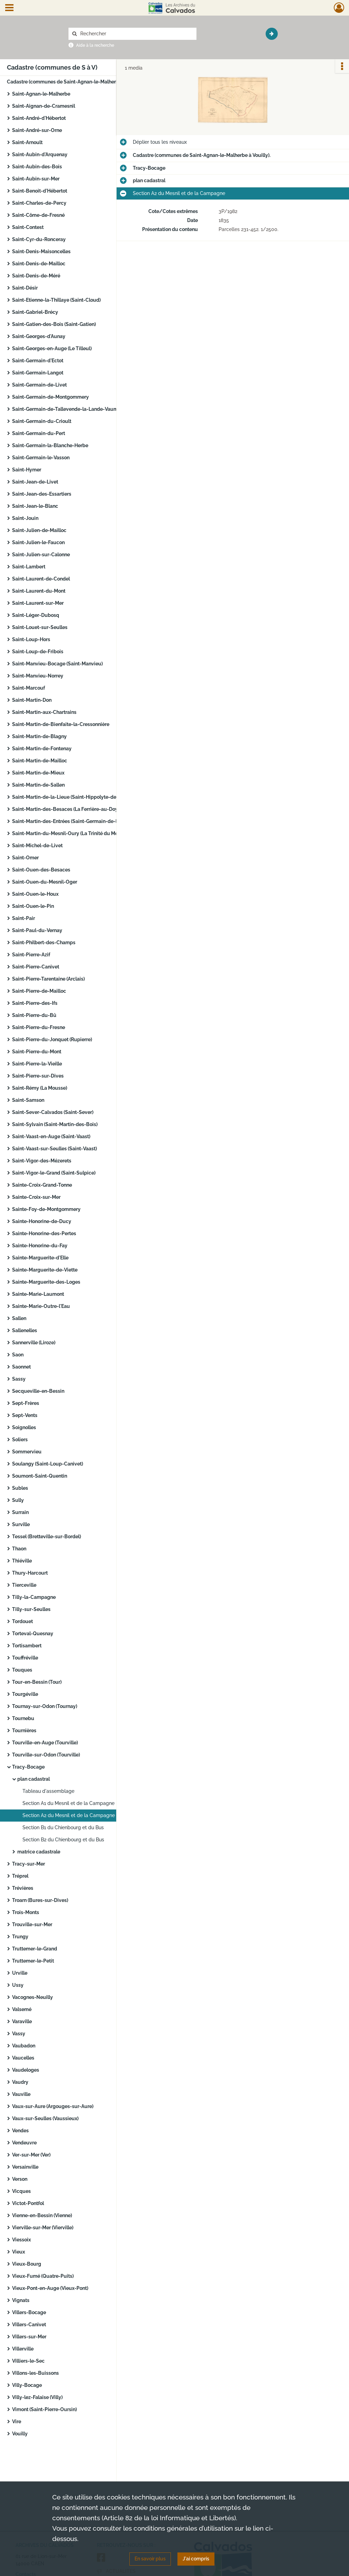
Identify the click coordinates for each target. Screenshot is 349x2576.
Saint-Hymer (26, 469)
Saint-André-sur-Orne (37, 130)
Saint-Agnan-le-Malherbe (41, 94)
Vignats (20, 2300)
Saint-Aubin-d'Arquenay (39, 154)
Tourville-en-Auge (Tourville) (45, 1742)
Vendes (20, 2130)
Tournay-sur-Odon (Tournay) (44, 1706)
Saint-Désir (25, 288)
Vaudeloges (25, 2070)
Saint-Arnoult (27, 142)
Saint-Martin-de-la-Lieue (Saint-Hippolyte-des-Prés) (72, 797)
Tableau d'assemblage (48, 1791)
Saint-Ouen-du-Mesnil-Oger (44, 882)
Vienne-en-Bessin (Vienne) (42, 2215)
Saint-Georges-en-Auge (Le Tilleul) (52, 348)
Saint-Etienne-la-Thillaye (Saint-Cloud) (56, 300)
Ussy (18, 1985)
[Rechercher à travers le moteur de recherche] (136, 33)
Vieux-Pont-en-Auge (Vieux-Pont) (50, 2288)
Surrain (20, 1512)
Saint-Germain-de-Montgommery (50, 397)
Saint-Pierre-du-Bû (34, 1015)
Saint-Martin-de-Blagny (39, 736)
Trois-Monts (25, 1912)
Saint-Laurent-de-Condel (41, 579)
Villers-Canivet (29, 2324)
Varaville (22, 2021)
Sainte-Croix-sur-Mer (36, 1197)
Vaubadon (23, 2045)
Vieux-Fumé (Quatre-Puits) (43, 2276)
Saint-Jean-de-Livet (35, 482)
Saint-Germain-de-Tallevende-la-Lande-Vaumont (68, 409)
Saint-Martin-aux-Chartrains (44, 712)
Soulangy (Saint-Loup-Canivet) (47, 1464)
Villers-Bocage (29, 2312)
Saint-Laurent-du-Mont (38, 591)
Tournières (24, 1730)
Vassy (18, 2033)
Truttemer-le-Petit (33, 1961)
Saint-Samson (28, 1100)
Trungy (20, 1936)
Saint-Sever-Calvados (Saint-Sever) (52, 1112)
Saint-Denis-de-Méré (36, 275)
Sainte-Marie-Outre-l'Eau (41, 1306)
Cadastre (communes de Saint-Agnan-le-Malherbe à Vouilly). (76, 82)
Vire (16, 2421)
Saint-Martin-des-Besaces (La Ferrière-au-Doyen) (68, 809)
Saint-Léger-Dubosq (35, 615)
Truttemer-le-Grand (34, 1948)
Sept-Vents (24, 1415)
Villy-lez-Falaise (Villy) (37, 2397)
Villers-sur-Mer (29, 2336)
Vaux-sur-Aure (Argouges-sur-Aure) (52, 2106)
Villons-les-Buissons (35, 2373)
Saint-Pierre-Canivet (35, 967)
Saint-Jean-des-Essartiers (41, 494)
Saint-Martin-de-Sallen (38, 785)
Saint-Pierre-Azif (31, 954)
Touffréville (25, 1658)
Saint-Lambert (28, 566)
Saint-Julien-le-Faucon (38, 542)
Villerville (23, 2349)
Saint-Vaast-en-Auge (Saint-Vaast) (51, 1136)
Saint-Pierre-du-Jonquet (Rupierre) (52, 1039)
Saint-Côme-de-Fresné (38, 215)
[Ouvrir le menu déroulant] (9, 8)
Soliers (20, 1439)
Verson (19, 2179)
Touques (22, 1670)
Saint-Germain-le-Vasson (41, 457)
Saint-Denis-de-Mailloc (38, 263)
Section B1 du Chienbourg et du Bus (63, 1827)
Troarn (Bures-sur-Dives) (40, 1900)
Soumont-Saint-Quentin (39, 1476)
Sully (18, 1500)
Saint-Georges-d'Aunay (38, 336)
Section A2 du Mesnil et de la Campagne (68, 1815)
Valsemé (21, 2009)
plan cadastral (33, 1779)
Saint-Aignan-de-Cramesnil (43, 106)
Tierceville (24, 1585)
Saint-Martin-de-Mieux (38, 773)
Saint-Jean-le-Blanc (35, 506)
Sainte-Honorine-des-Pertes (44, 1233)
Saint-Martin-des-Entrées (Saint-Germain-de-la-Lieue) (74, 821)
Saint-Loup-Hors (31, 639)
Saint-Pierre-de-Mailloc (39, 991)
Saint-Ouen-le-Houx (35, 894)
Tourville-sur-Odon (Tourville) (46, 1755)
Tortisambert (27, 1645)
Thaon (19, 1548)
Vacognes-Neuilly (32, 1997)
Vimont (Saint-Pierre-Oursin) (44, 2409)
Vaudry (20, 2082)
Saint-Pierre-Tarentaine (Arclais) (48, 979)
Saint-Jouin (25, 518)
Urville (19, 1973)
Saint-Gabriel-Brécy (35, 312)
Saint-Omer (25, 857)
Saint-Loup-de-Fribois (37, 651)
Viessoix (21, 2239)
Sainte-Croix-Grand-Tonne (42, 1185)
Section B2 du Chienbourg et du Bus (63, 1839)
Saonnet (21, 1367)
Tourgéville (25, 1694)
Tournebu (23, 1718)
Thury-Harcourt (30, 1573)
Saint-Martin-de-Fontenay (42, 748)
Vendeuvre (24, 2142)
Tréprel (20, 1876)
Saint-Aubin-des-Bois (37, 166)
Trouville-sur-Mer (32, 1924)
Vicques (21, 2191)
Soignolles (24, 1427)
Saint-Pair (23, 918)
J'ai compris (196, 2558)
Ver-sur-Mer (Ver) (31, 2155)
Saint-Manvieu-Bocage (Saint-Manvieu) (57, 663)
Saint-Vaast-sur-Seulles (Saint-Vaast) (54, 1148)
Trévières (22, 1888)
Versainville (25, 2167)
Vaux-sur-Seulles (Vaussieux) (45, 2118)
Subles (20, 1488)
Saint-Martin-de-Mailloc (39, 760)
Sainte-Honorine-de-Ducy (41, 1221)
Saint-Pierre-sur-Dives (38, 1076)
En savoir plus (150, 2558)
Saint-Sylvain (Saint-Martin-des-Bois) (55, 1124)
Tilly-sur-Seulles (31, 1609)
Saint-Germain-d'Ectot (37, 360)
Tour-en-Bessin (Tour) (37, 1682)
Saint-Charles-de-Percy (39, 203)
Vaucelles (23, 2058)
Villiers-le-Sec (28, 2361)
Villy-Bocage (27, 2385)
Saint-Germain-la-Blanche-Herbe (50, 445)
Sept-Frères (25, 1403)
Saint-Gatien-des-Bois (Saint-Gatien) (54, 324)
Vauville (21, 2094)
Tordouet (22, 1621)
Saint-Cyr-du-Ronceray (39, 239)
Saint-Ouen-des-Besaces (41, 870)
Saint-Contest (28, 227)
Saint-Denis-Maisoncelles (41, 251)
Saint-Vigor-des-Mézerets (41, 1160)
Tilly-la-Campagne (34, 1597)
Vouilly (20, 2433)
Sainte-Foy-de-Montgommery (46, 1209)
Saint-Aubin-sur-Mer (35, 179)
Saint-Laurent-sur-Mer (38, 603)
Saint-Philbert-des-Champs (43, 942)
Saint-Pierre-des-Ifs (34, 1003)
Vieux (18, 2252)
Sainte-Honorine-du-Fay (39, 1245)
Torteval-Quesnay (32, 1633)
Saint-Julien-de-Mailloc (39, 530)
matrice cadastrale (38, 1851)
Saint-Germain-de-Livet (39, 385)
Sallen (19, 1318)
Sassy (19, 1379)
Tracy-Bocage (28, 1767)
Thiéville (22, 1561)
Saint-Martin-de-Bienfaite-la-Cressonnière (60, 724)
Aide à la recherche (95, 45)
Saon (18, 1354)
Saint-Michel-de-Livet (37, 845)
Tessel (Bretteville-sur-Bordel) (46, 1536)
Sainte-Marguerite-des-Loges (46, 1282)
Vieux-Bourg (26, 2264)
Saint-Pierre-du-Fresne (38, 1027)
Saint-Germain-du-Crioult (41, 421)
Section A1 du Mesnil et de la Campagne (68, 1803)
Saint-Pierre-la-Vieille (37, 1063)
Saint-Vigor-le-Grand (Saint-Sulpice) (53, 1173)
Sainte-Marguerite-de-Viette (44, 1270)
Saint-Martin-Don (32, 700)
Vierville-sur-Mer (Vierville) (42, 2227)
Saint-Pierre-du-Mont (36, 1051)
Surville (21, 1524)
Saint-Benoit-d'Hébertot (39, 191)
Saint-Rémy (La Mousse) (39, 1088)
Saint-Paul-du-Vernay (37, 930)
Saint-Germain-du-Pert (38, 433)
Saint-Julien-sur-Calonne (41, 554)
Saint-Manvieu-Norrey (37, 676)
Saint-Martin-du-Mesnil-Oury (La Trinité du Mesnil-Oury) (76, 833)
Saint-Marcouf (28, 688)
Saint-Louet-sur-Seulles (39, 627)
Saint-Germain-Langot (37, 372)
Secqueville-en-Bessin (38, 1391)
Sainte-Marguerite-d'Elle (40, 1257)
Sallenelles (24, 1330)
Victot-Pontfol (28, 2203)
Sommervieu (27, 1451)
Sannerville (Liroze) (33, 1342)
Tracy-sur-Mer (28, 1864)
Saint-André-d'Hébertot (39, 118)
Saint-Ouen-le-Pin (33, 906)
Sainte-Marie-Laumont (38, 1294)
